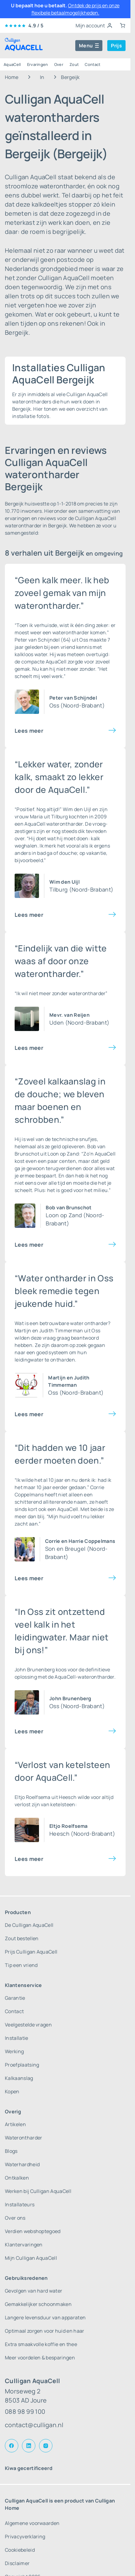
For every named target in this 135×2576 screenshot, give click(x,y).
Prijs (116, 45)
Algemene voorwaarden (32, 2523)
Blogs (11, 2151)
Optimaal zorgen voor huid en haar (44, 2331)
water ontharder (89, 1323)
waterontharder (64, 823)
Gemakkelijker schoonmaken (38, 2304)
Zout (74, 64)
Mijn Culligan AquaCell (31, 2258)
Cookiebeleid (20, 2550)
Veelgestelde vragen (28, 2024)
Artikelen (15, 2124)
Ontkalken (17, 2177)
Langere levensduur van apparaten (45, 2317)
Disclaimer (17, 2563)
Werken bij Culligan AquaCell (38, 2191)
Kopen (12, 2091)
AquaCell (12, 64)
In (42, 77)
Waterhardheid (22, 2164)
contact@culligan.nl (34, 2425)
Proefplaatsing (22, 2064)
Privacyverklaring (25, 2536)
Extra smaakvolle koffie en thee (41, 2344)
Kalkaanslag (19, 2078)
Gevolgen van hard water (33, 2290)
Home (11, 77)
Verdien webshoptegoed (33, 2231)
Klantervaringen (24, 2244)
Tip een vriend (21, 1965)
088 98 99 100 (25, 2411)
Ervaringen (37, 64)
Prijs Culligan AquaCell (31, 1951)
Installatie (16, 2038)
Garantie (15, 1998)
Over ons (15, 2218)
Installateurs (19, 2204)
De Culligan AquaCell (29, 1925)
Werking (14, 2051)
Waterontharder (23, 2137)
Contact (92, 64)
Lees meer (29, 730)
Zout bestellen (21, 1938)
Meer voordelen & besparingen (40, 2357)
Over (58, 64)
